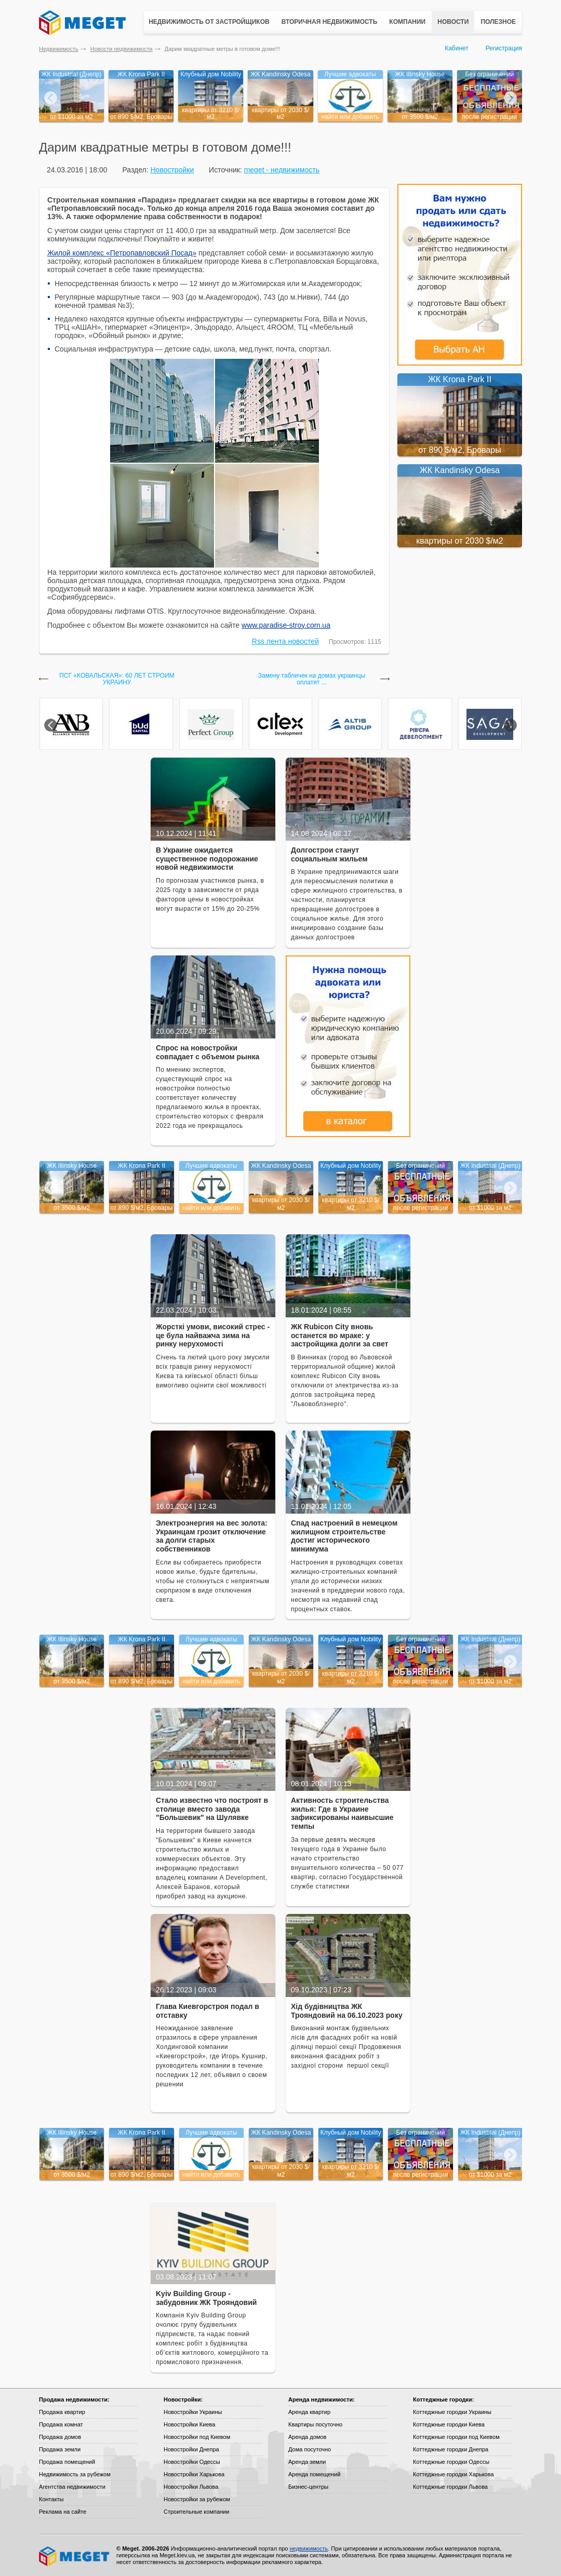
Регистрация (504, 48)
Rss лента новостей (285, 641)
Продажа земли (60, 2449)
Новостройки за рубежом (197, 2499)
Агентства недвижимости (72, 2487)
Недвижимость (58, 49)
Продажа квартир (62, 2412)
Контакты (51, 2499)
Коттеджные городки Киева (449, 2424)
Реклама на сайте (62, 2511)
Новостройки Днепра (191, 2449)
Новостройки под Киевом (197, 2437)
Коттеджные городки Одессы (451, 2462)
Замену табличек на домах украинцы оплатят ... (311, 679)
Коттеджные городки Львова (450, 2487)
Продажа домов (60, 2437)
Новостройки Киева (189, 2424)
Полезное (498, 21)
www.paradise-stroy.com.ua (286, 625)
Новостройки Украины (193, 2412)
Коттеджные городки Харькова (453, 2474)
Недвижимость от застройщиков (209, 21)
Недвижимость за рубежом (75, 2474)
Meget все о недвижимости (75, 2556)
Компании (407, 21)
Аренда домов (307, 2437)
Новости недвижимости (121, 49)
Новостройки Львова (191, 2487)
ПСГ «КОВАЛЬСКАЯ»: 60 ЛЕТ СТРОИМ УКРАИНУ (117, 679)
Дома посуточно (309, 2449)
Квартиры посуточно (315, 2424)
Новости (453, 21)
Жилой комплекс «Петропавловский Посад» (121, 253)
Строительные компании (196, 2511)
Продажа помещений (67, 2462)
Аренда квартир (309, 2412)
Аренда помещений (314, 2474)
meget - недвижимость (281, 170)
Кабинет (457, 48)
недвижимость (308, 2548)
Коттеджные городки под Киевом (456, 2437)
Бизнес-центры (308, 2487)
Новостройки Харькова (194, 2474)
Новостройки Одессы (192, 2462)
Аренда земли (307, 2462)
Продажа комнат (61, 2424)
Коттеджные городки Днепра (450, 2449)
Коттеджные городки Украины (452, 2412)
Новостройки (172, 170)
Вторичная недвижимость (330, 21)
